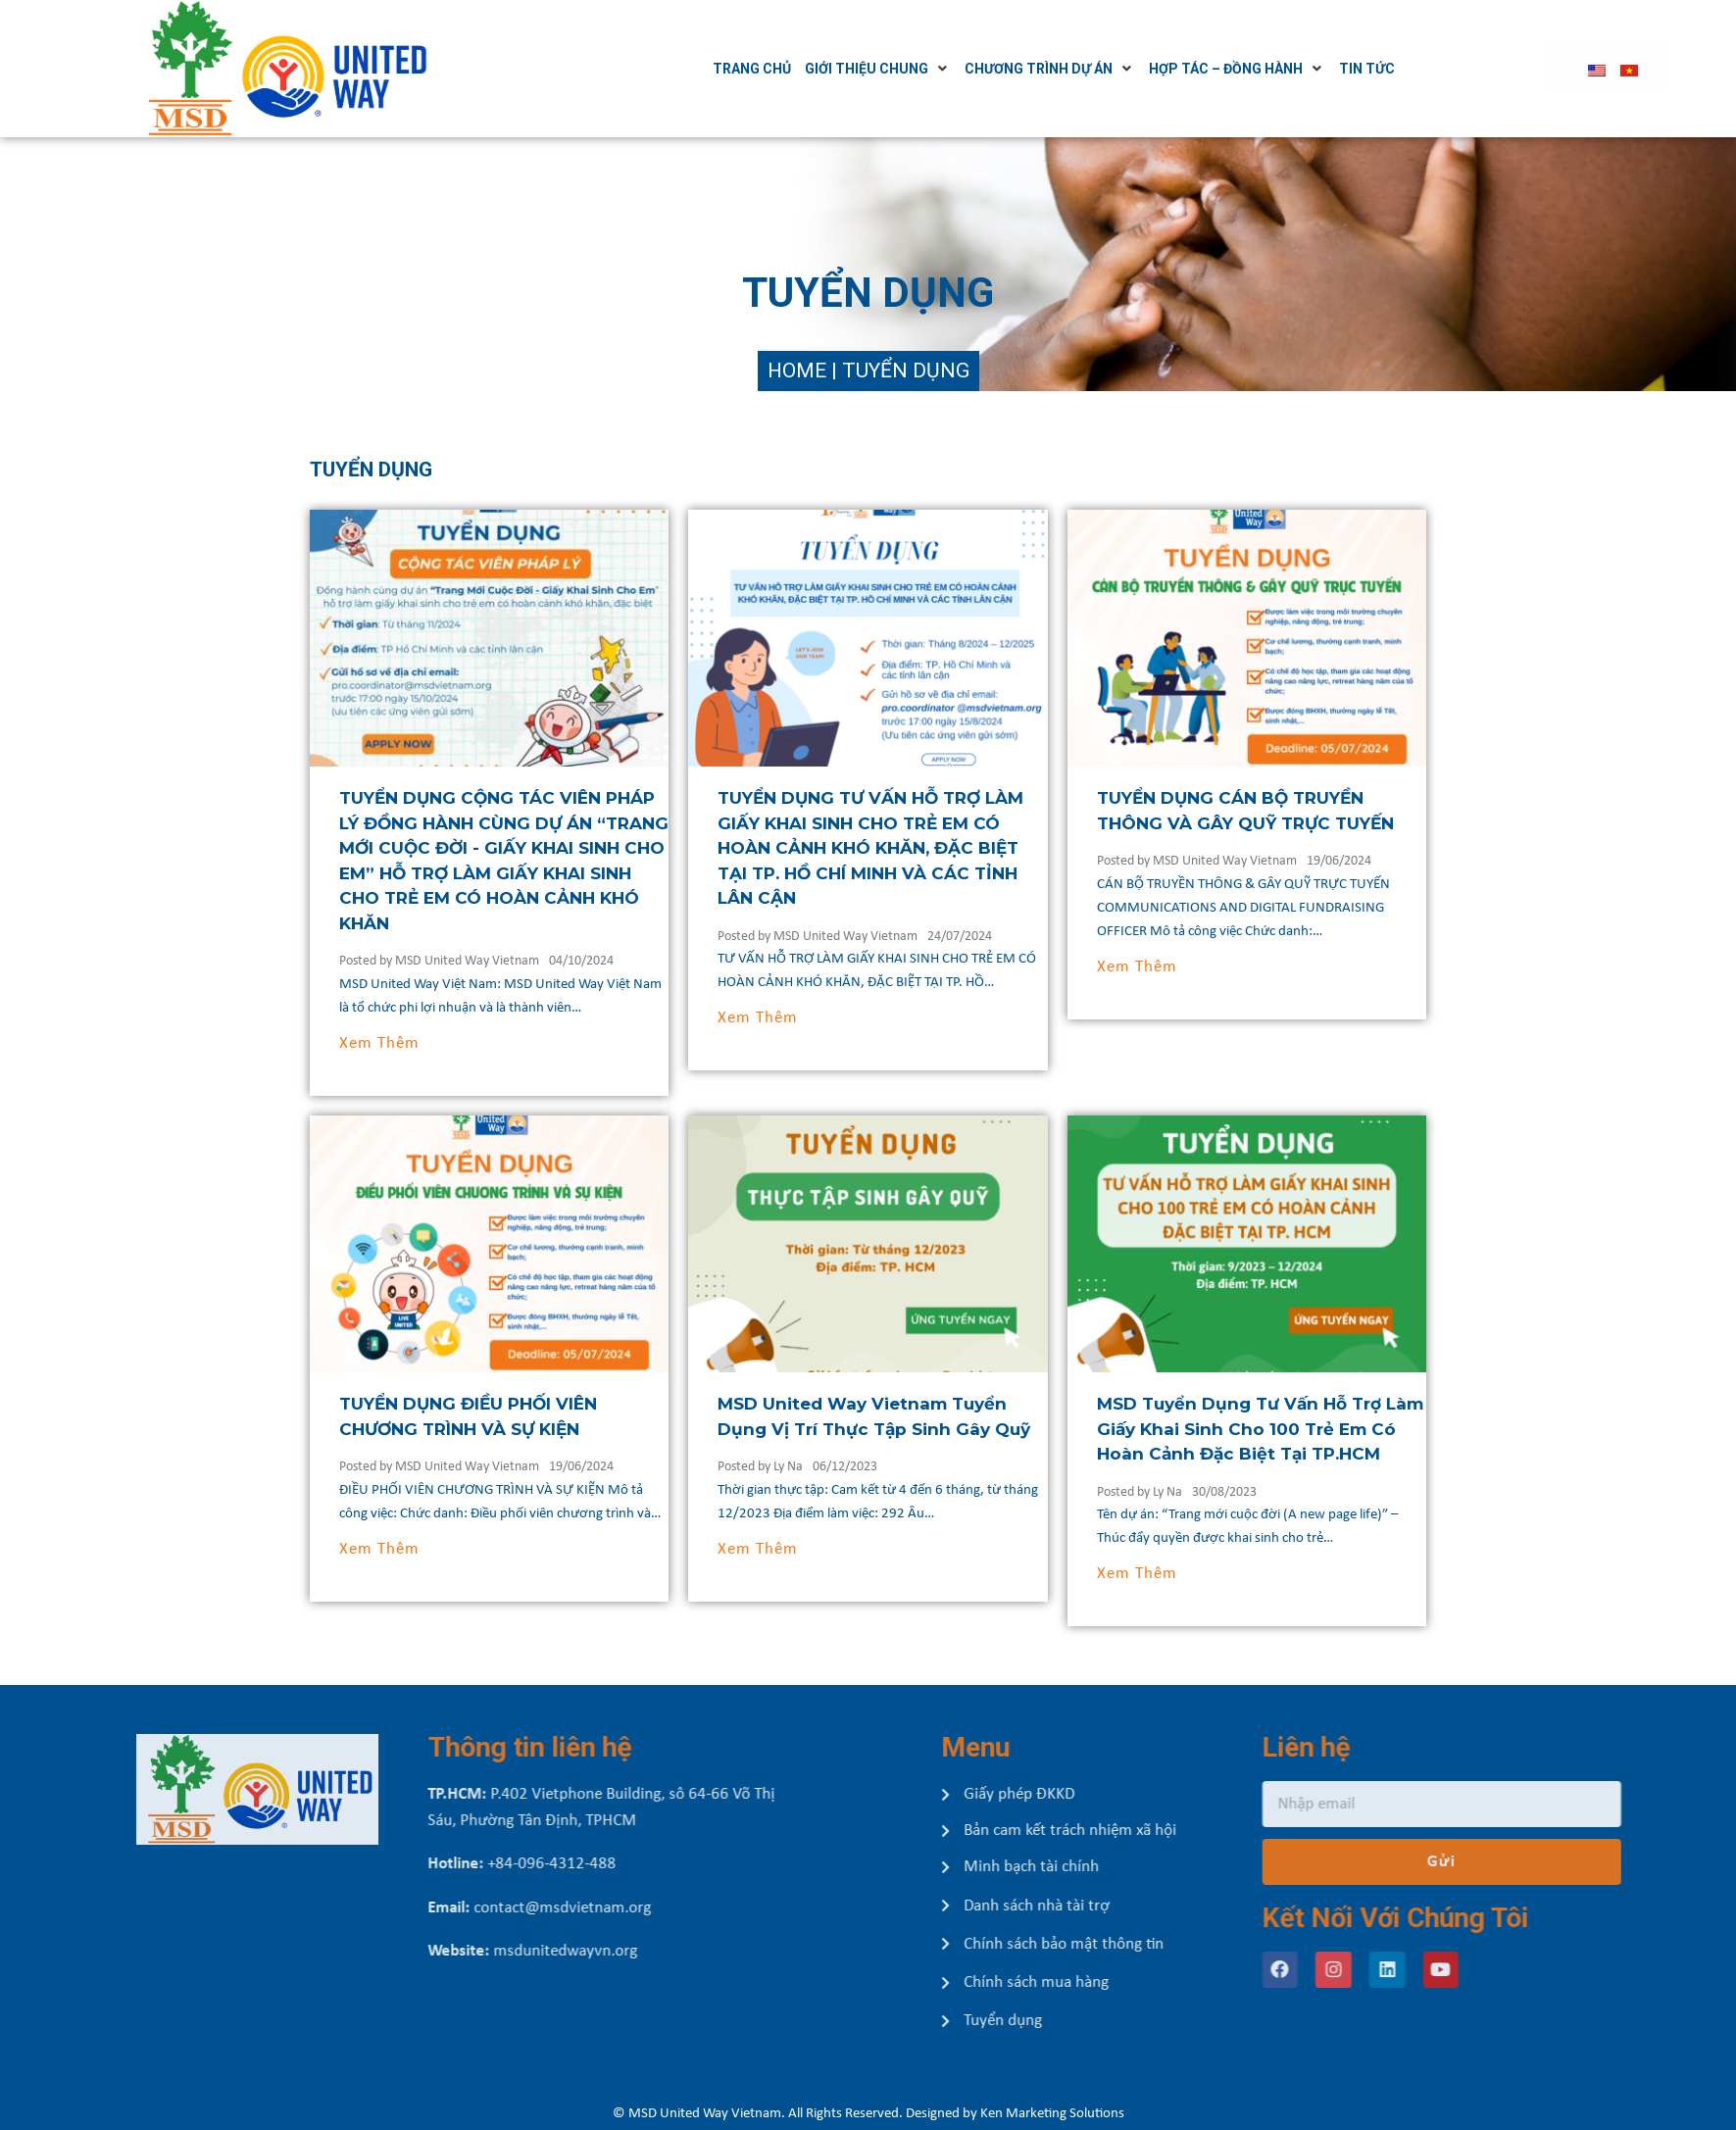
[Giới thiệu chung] (937, 68)
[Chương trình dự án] (1109, 68)
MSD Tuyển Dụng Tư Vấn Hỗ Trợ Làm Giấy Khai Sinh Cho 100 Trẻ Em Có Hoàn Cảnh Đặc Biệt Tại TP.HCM (1329, 1428)
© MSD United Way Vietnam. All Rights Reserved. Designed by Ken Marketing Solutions (868, 2113)
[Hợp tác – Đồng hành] (1297, 68)
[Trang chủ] (812, 68)
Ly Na (857, 1467)
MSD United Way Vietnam (536, 961)
